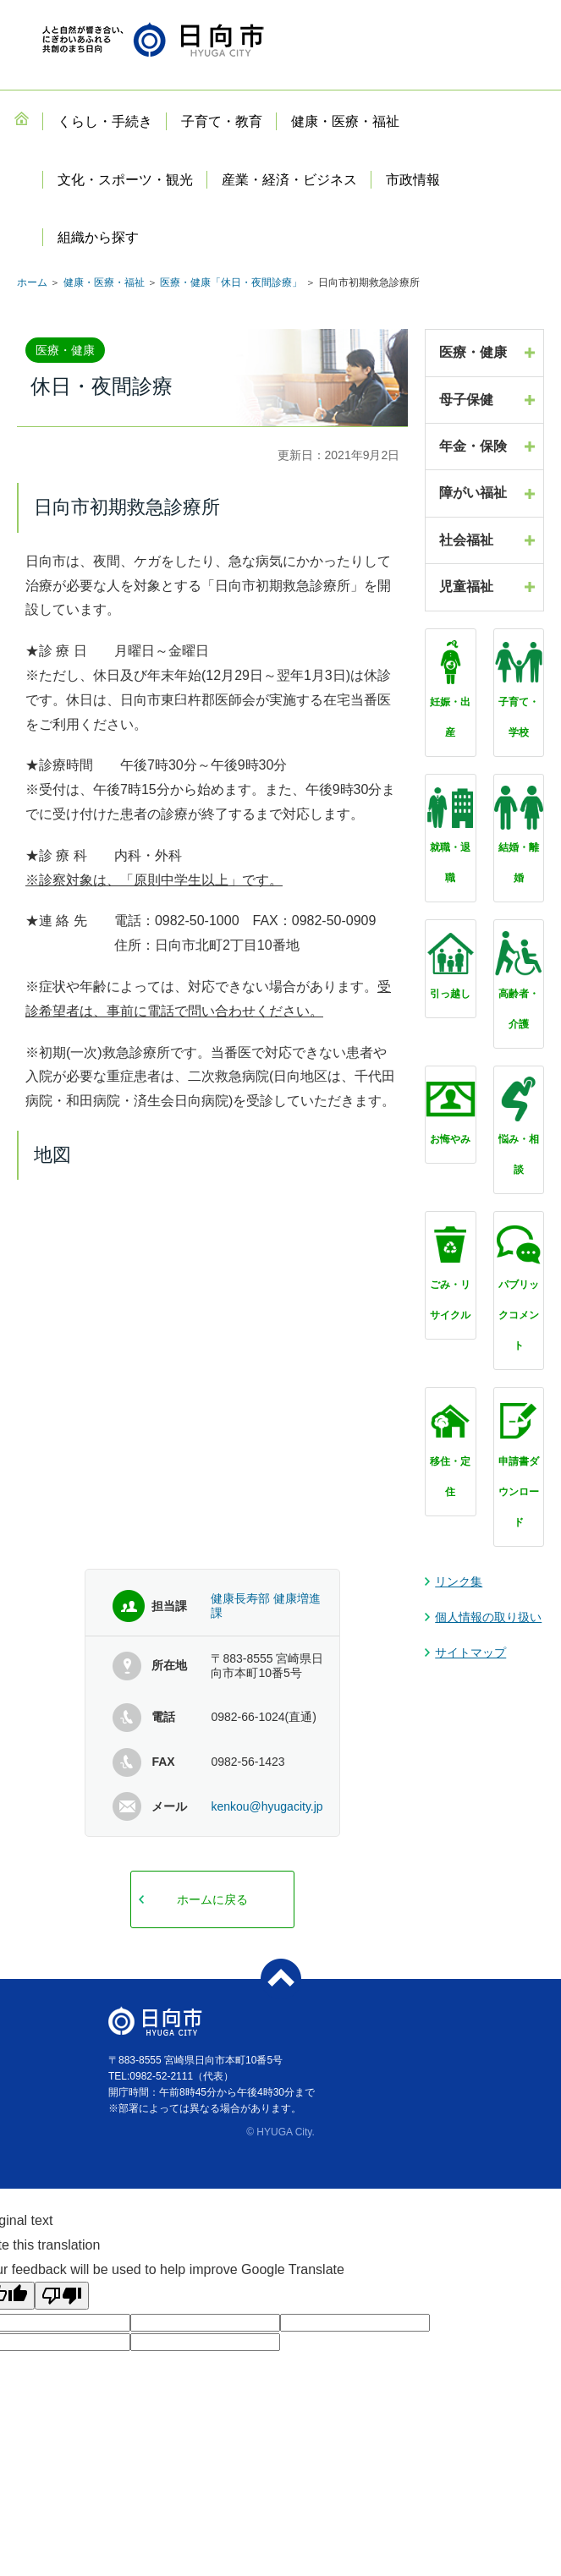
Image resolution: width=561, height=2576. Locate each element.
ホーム (32, 282)
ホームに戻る (212, 1899)
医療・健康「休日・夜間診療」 (231, 282)
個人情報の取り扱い (488, 1617)
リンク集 (458, 1581)
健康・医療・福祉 (104, 282)
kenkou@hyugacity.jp (266, 1806)
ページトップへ (281, 1979)
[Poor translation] (62, 2296)
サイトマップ (470, 1652)
